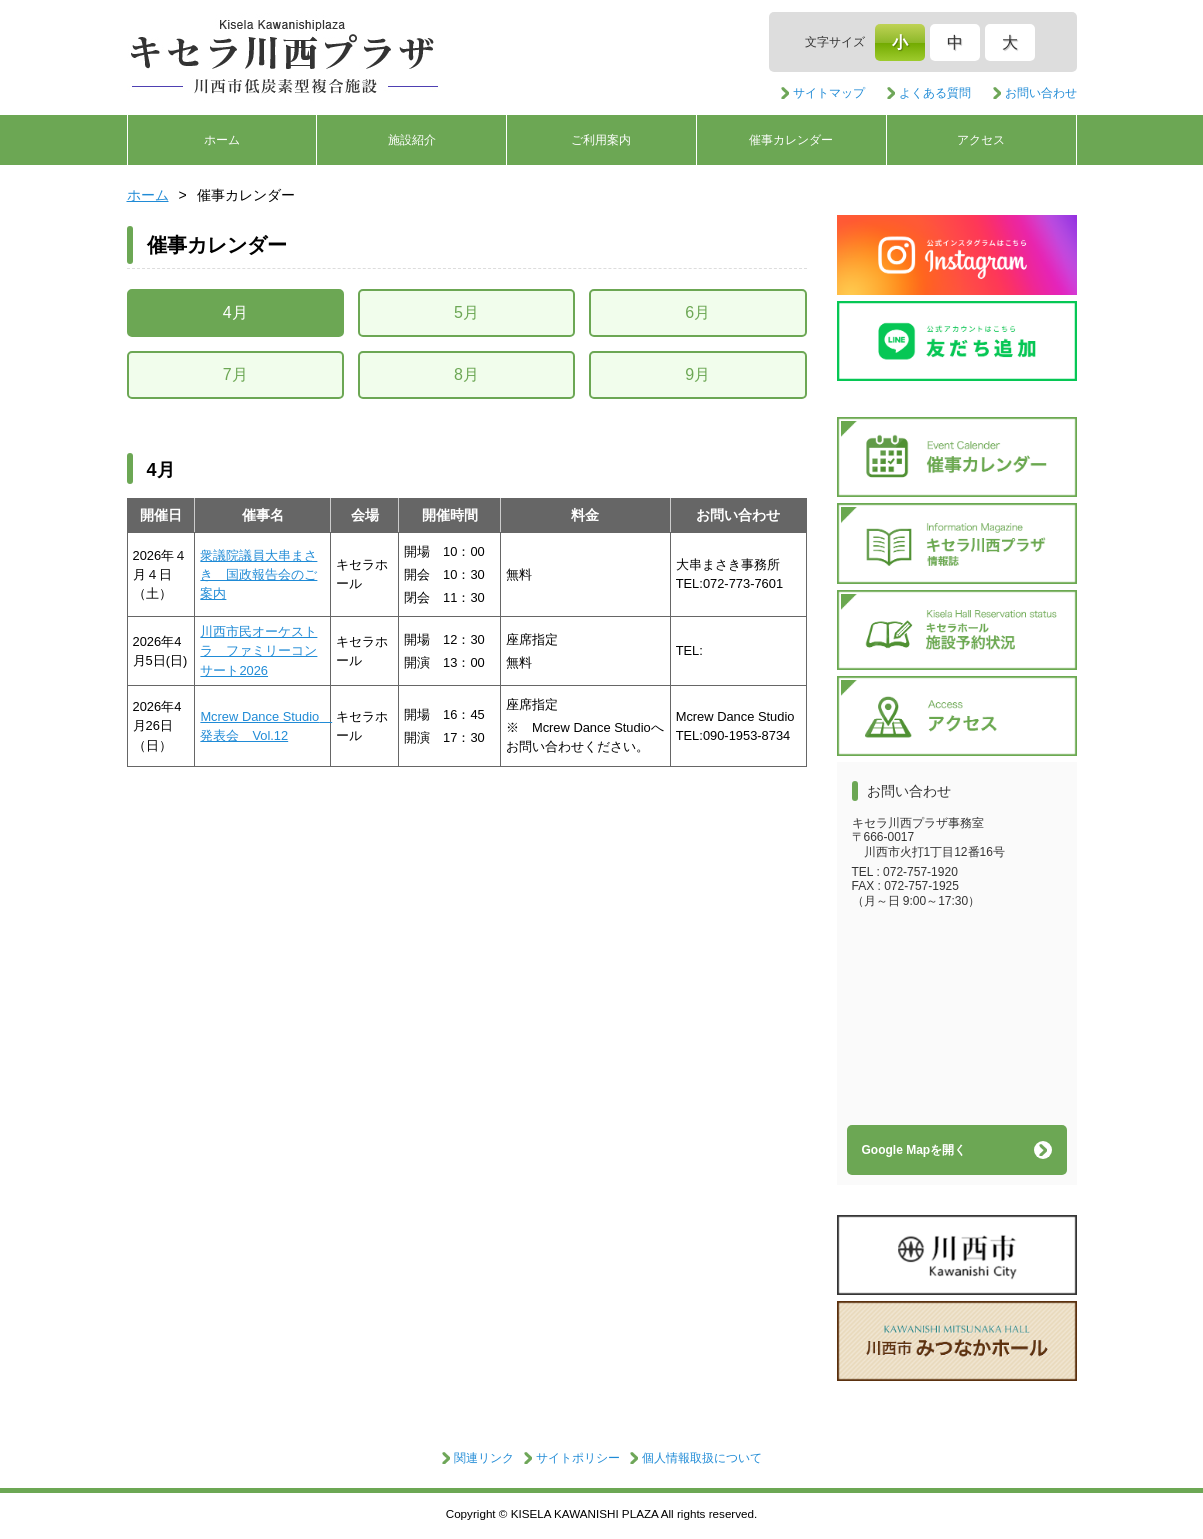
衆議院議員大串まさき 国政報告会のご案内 (258, 575)
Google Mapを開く (914, 1150)
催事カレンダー (791, 140)
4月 (235, 312)
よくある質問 (935, 93)
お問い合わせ (1041, 93)
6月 (697, 312)
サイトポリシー (578, 1458)
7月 (235, 374)
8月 (466, 374)
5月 (466, 312)
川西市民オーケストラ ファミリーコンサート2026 (258, 651)
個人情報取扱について (702, 1458)
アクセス (981, 140)
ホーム (222, 140)
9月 (697, 374)
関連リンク (484, 1458)
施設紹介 (412, 140)
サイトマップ (829, 93)
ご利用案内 (601, 140)
